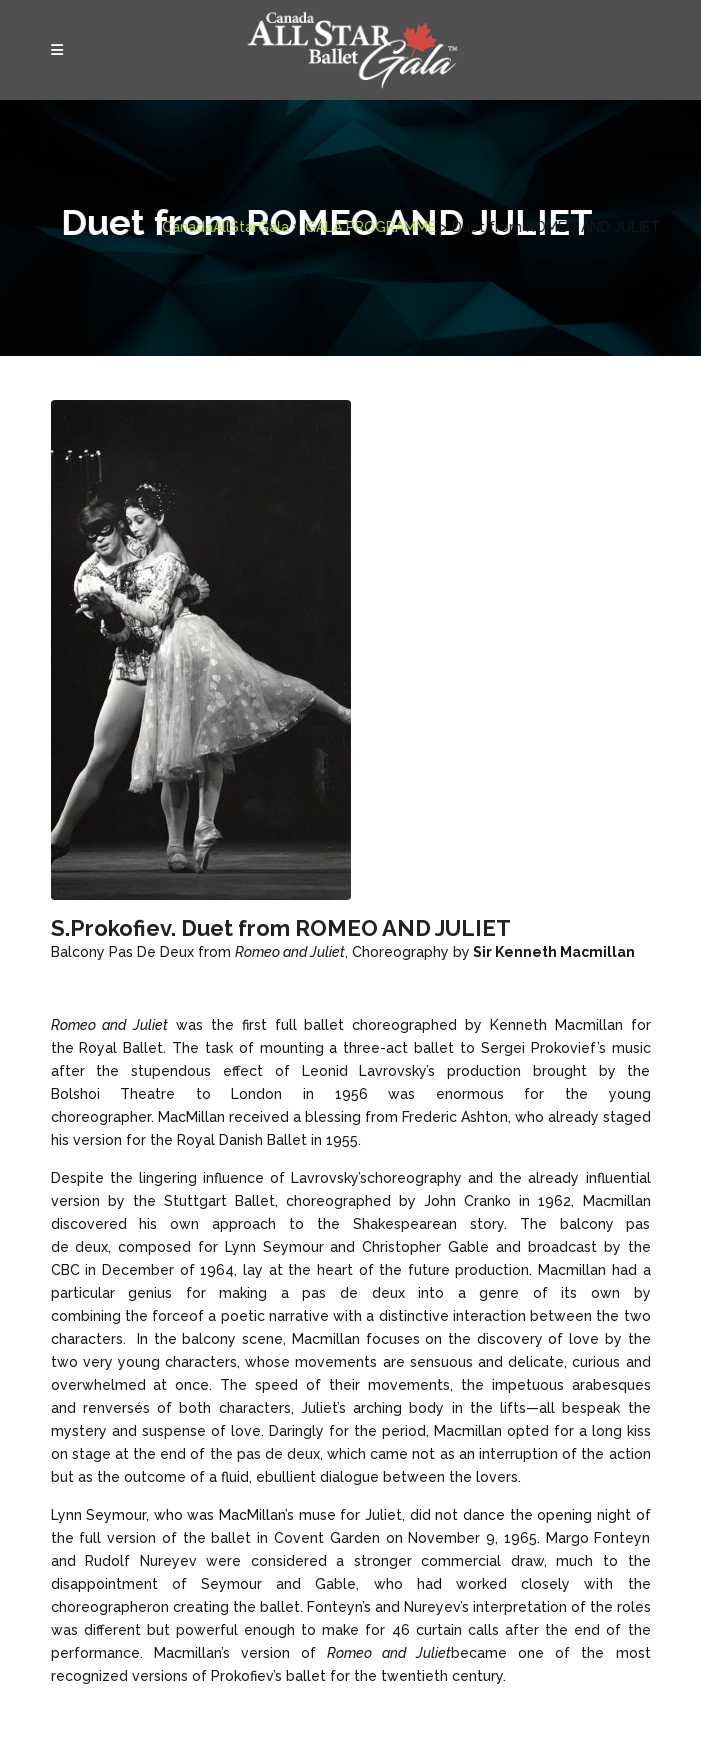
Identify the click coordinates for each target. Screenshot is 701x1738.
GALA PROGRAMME (252, 227)
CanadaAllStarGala (107, 227)
